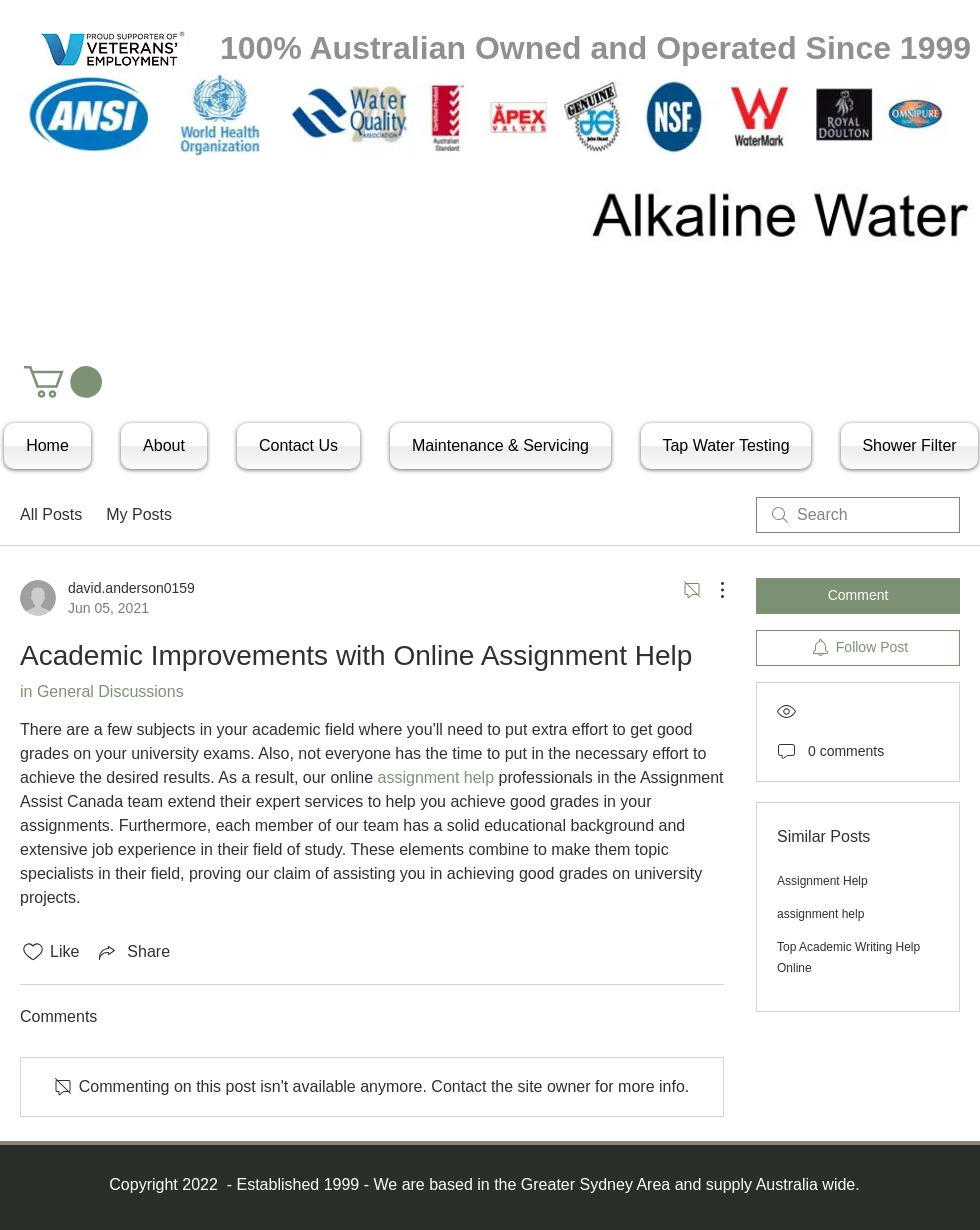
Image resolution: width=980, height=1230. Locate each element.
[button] (63, 382)
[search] (858, 515)
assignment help (820, 914)
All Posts (51, 514)
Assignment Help (822, 881)
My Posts (139, 514)
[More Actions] (712, 590)
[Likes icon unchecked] (33, 952)
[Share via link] (132, 952)
